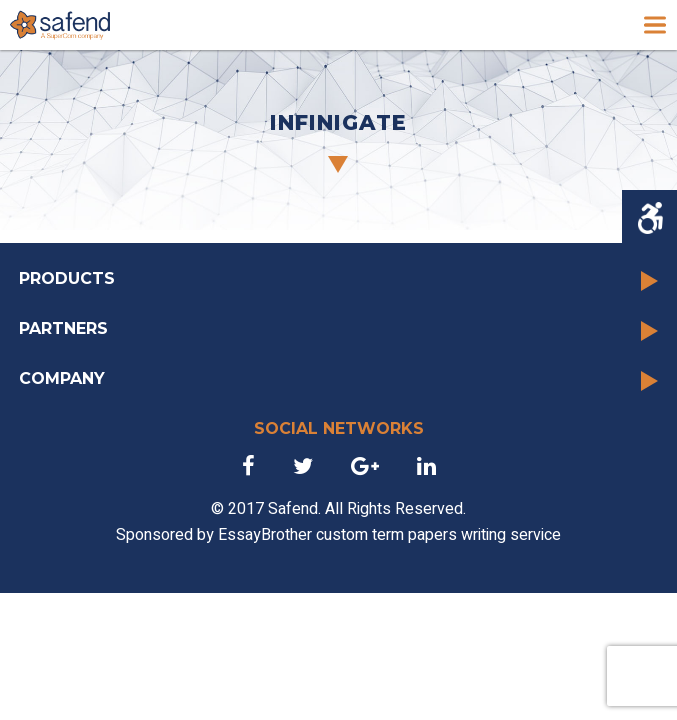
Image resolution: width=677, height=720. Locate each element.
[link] (60, 25)
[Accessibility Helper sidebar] (649, 218)
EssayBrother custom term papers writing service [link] (389, 535)
